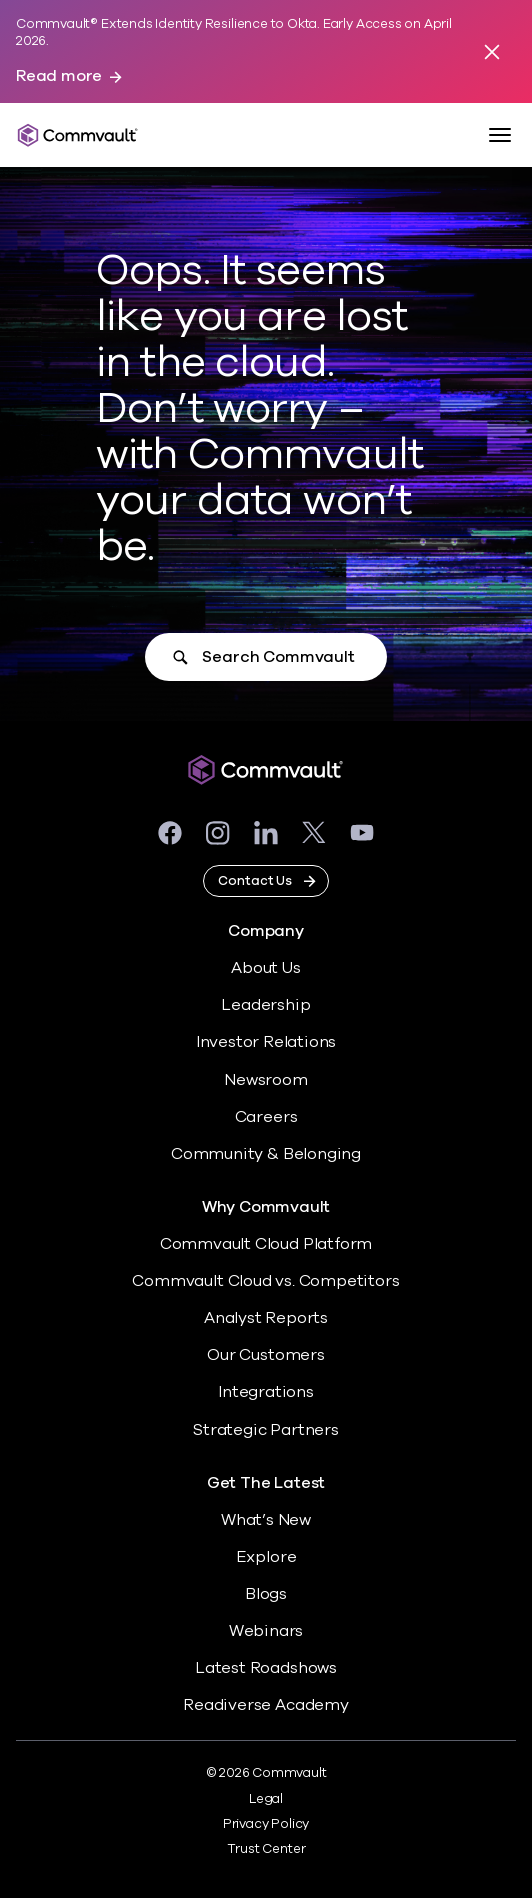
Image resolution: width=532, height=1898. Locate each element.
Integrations (266, 1392)
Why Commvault (266, 1207)
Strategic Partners (266, 1430)
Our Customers (266, 1355)
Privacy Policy (266, 1824)
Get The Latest (266, 1483)
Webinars (266, 1631)
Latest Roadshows (266, 1668)
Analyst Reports (266, 1318)
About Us (265, 968)
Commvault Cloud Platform (266, 1244)
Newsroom (265, 1080)
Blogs (266, 1594)
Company (266, 931)
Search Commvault (278, 657)
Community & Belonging (266, 1154)
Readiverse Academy (266, 1705)
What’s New (266, 1520)
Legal (266, 1799)
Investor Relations (266, 1042)
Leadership (265, 1005)
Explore (266, 1557)
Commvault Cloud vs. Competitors (265, 1281)
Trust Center (266, 1849)
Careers (266, 1117)
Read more (59, 76)
